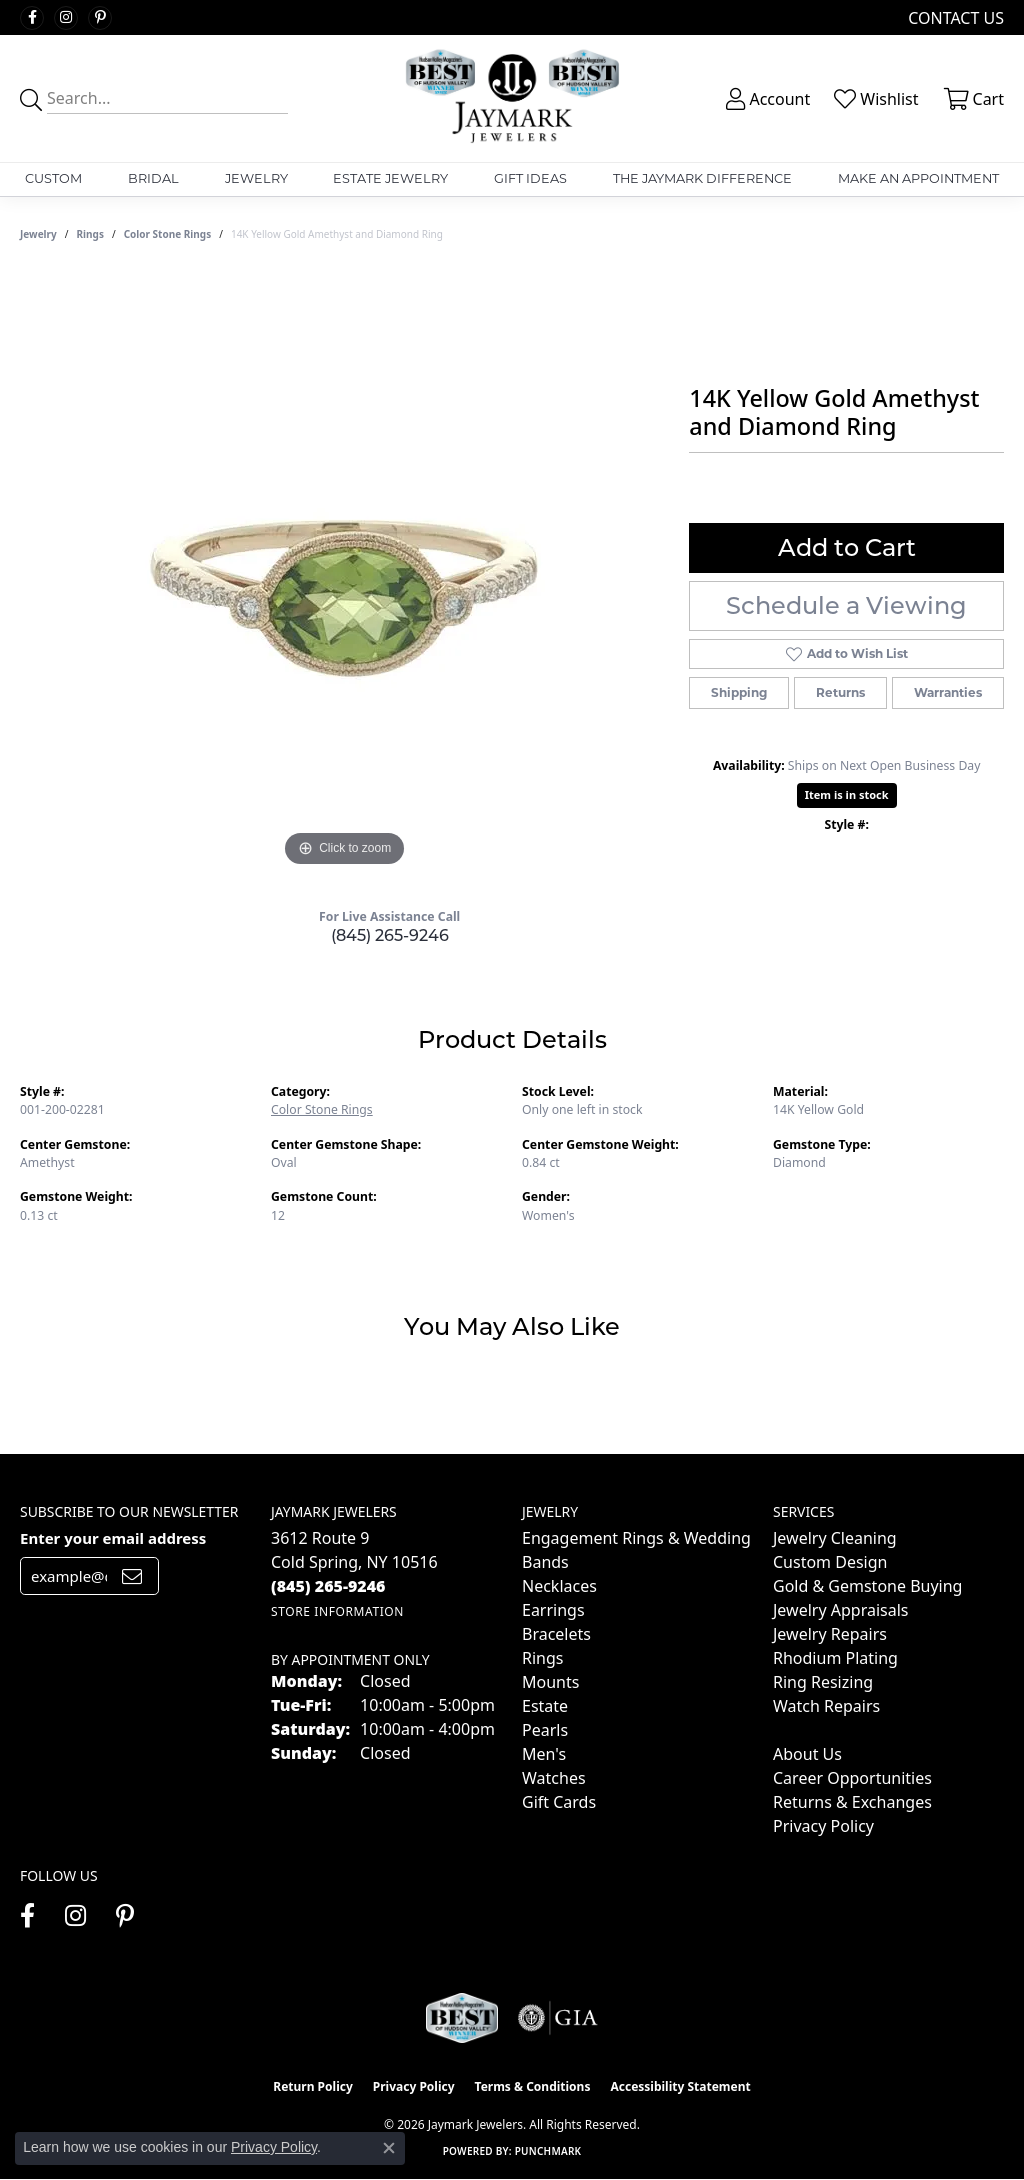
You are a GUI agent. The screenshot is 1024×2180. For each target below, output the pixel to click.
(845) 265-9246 (390, 935)
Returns (840, 692)
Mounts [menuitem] (550, 1682)
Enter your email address (113, 1538)
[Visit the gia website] (558, 2018)
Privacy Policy (823, 1826)
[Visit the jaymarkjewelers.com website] (462, 2018)
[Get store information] (337, 1611)
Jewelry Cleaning (835, 1538)
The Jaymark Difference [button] (702, 178)
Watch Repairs (826, 1706)
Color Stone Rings (168, 234)
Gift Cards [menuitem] (559, 1802)
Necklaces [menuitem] (559, 1586)
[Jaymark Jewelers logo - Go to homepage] (512, 98)
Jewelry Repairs (830, 1634)
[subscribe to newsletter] (132, 1576)
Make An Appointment (918, 178)
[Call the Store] (328, 1586)
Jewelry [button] (256, 178)
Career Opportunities (852, 1778)
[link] (954, 17)
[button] (766, 99)
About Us (807, 1754)
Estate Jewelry (390, 178)
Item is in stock (847, 794)
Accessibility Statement (680, 2086)
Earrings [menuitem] (553, 1610)
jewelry (38, 234)
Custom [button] (53, 178)
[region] (345, 572)
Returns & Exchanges (852, 1802)
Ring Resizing (823, 1682)
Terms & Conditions (533, 2086)
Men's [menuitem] (544, 1754)
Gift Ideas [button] (530, 178)
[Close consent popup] (389, 2148)
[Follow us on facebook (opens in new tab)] (32, 18)
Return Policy (313, 2086)
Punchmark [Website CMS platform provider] (548, 2151)
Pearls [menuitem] (545, 1730)
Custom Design (830, 1562)
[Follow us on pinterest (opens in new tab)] (100, 18)
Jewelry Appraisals (840, 1610)
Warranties (948, 692)
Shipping (739, 692)
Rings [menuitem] (542, 1658)
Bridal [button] (153, 178)
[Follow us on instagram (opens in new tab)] (66, 18)
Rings (90, 234)
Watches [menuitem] (554, 1778)
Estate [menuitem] (545, 1706)
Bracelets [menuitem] (556, 1634)
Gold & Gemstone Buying (867, 1586)
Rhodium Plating (835, 1658)
